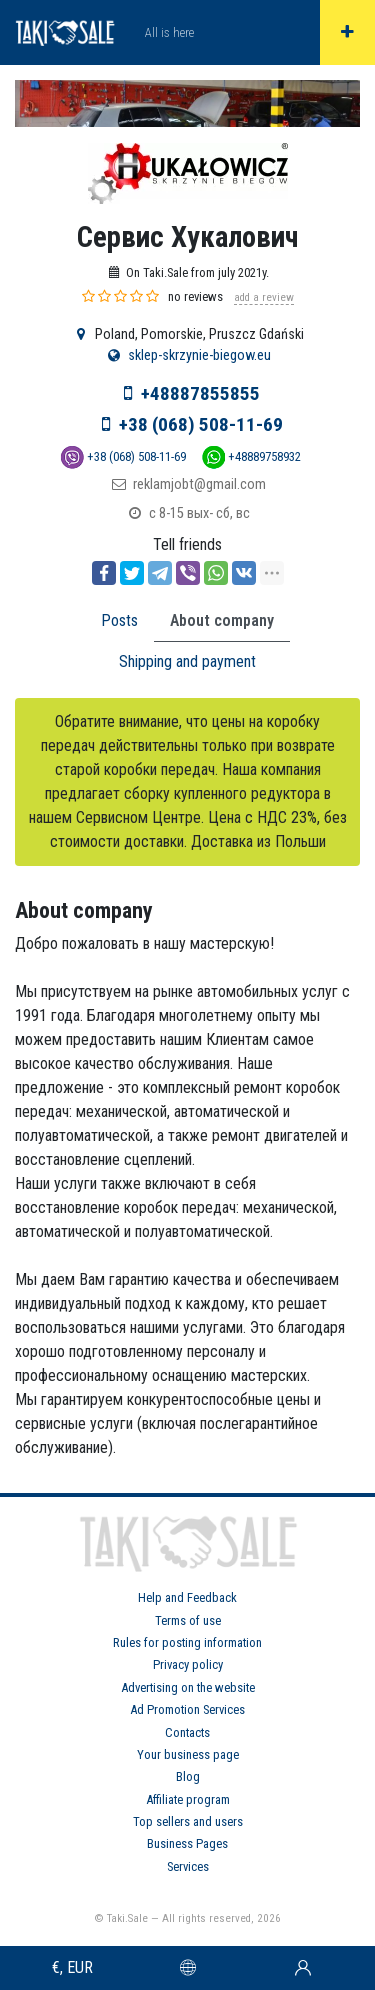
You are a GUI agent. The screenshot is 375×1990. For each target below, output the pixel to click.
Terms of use (188, 1620)
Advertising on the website (188, 1687)
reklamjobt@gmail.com (199, 484)
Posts (119, 620)
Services (188, 1866)
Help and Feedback (187, 1597)
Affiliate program (188, 1799)
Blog (188, 1776)
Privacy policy (188, 1664)
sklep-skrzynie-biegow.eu (199, 355)
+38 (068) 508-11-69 (201, 424)
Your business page (188, 1754)
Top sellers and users (188, 1821)
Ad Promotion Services (187, 1709)
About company (222, 620)
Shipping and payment (187, 661)
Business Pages (187, 1843)
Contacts (187, 1732)
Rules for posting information (187, 1642)
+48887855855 (200, 393)
